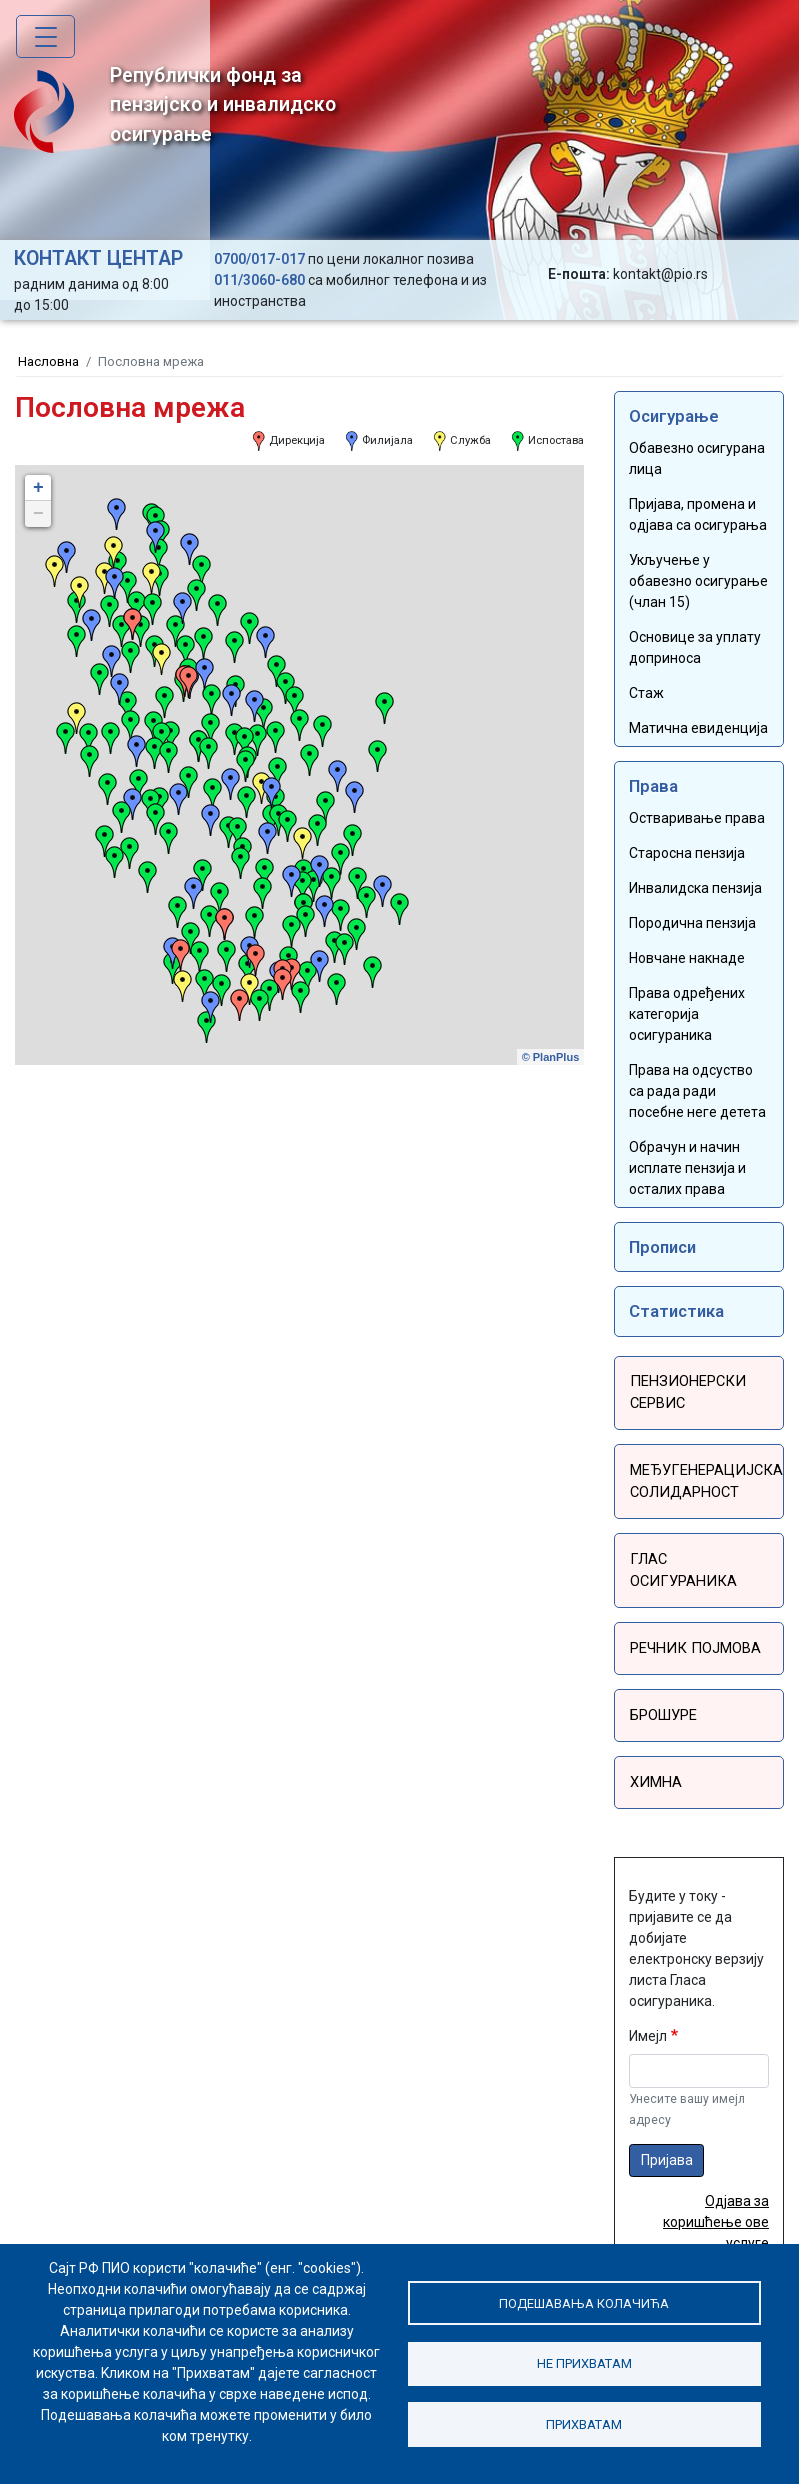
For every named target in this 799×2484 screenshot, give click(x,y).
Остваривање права (697, 818)
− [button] (38, 514)
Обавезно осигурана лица (697, 458)
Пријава (667, 2124)
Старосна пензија (687, 853)
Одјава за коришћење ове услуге (716, 2187)
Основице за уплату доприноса (695, 647)
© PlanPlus (551, 1057)
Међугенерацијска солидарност (701, 1477)
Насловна (48, 361)
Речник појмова (691, 1618)
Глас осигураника (697, 1553)
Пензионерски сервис (682, 1391)
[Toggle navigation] (45, 36)
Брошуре (662, 1683)
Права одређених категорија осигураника (687, 1014)
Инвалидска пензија (695, 888)
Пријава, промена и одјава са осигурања (698, 514)
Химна (653, 1748)
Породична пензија (692, 923)
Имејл (648, 2001)
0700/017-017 (259, 259)
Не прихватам (585, 2363)
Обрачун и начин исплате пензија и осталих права (687, 1168)
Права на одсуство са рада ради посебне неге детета (697, 1091)
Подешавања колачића (584, 2300)
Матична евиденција (698, 728)
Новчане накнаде (687, 958)
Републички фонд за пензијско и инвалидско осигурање (175, 108)
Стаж (646, 693)
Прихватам (585, 2426)
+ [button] (38, 488)
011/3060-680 (259, 280)
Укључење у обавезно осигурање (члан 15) (698, 581)
